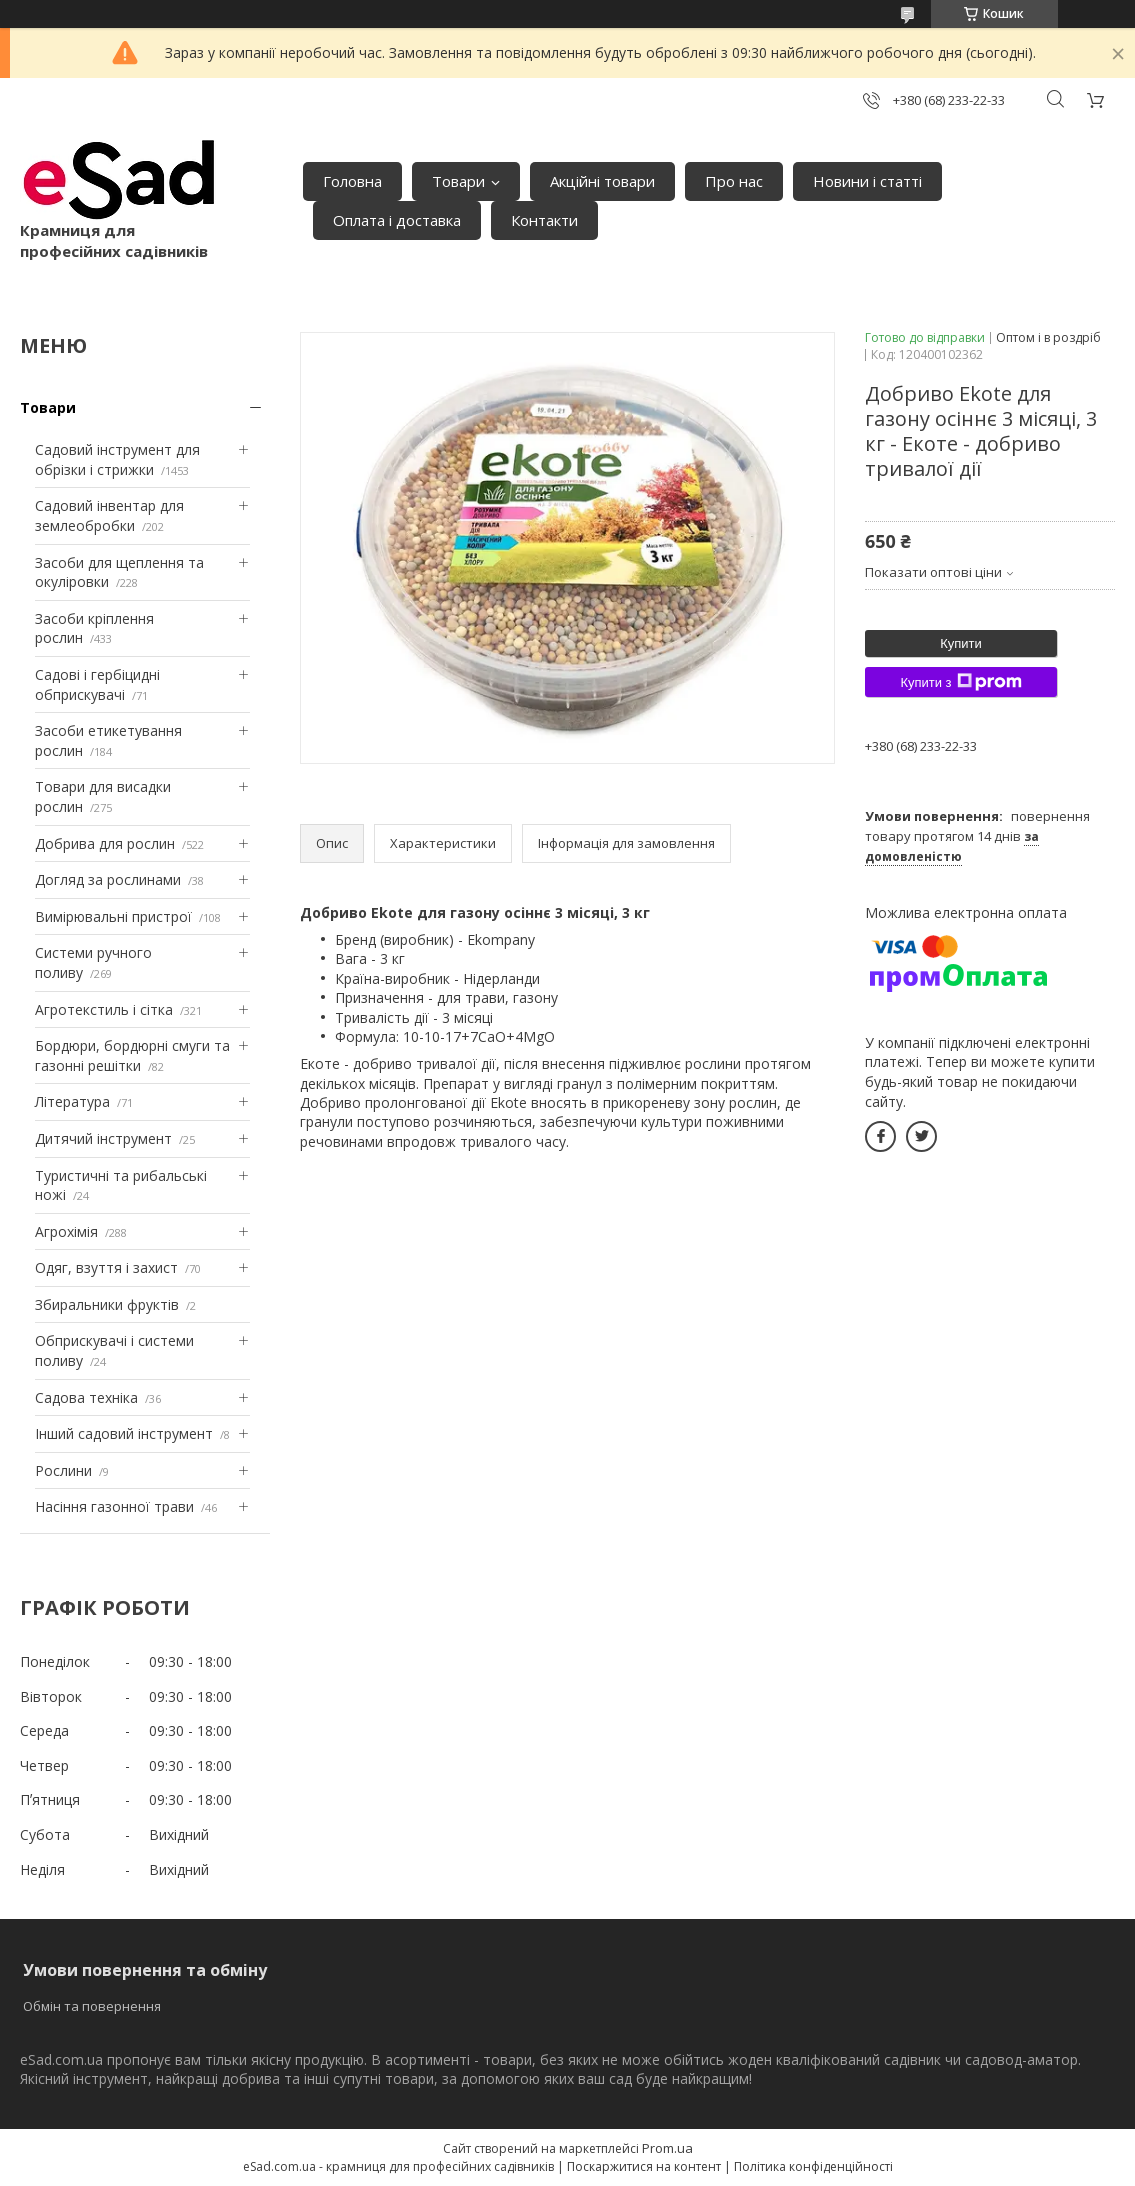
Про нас (734, 181)
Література (72, 1101)
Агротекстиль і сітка (104, 1009)
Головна (352, 181)
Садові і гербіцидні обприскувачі (97, 684)
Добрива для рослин (105, 843)
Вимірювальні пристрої (113, 916)
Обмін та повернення (92, 2006)
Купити (961, 643)
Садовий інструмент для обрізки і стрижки (117, 459)
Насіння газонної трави (114, 1506)
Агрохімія (66, 1231)
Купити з (960, 682)
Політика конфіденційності (813, 2166)
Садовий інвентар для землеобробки (109, 515)
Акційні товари (602, 181)
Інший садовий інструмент (124, 1433)
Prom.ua (667, 2148)
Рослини (63, 1470)
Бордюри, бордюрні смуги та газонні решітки (132, 1055)
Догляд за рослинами (108, 879)
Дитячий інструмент (103, 1138)
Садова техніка (86, 1397)
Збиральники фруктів (107, 1304)
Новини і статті (867, 181)
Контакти (544, 220)
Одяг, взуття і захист (106, 1267)
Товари (458, 181)
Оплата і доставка (397, 220)
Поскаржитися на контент (644, 2166)
